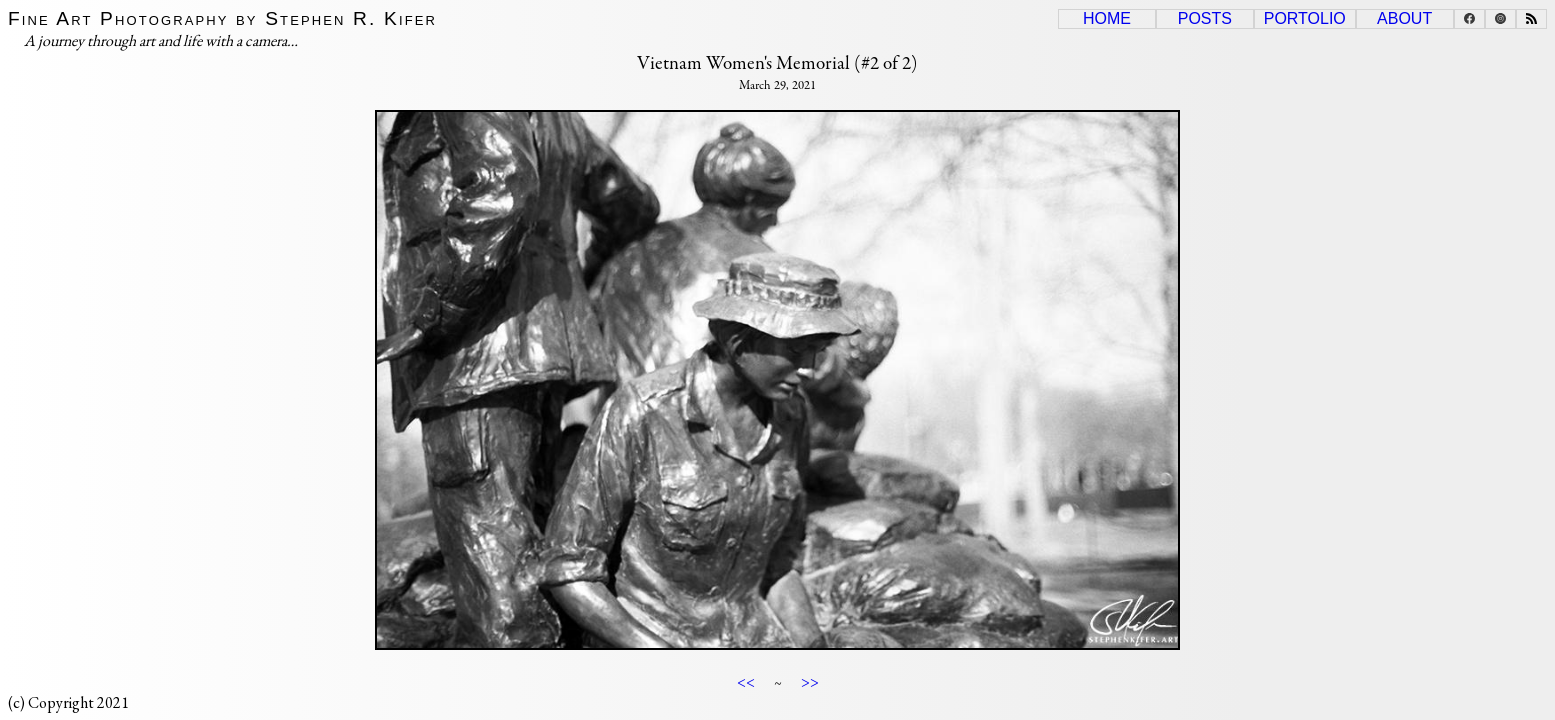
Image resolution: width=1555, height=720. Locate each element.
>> (810, 681)
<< (746, 681)
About (1404, 18)
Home (1107, 18)
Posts (1205, 18)
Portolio (1305, 18)
